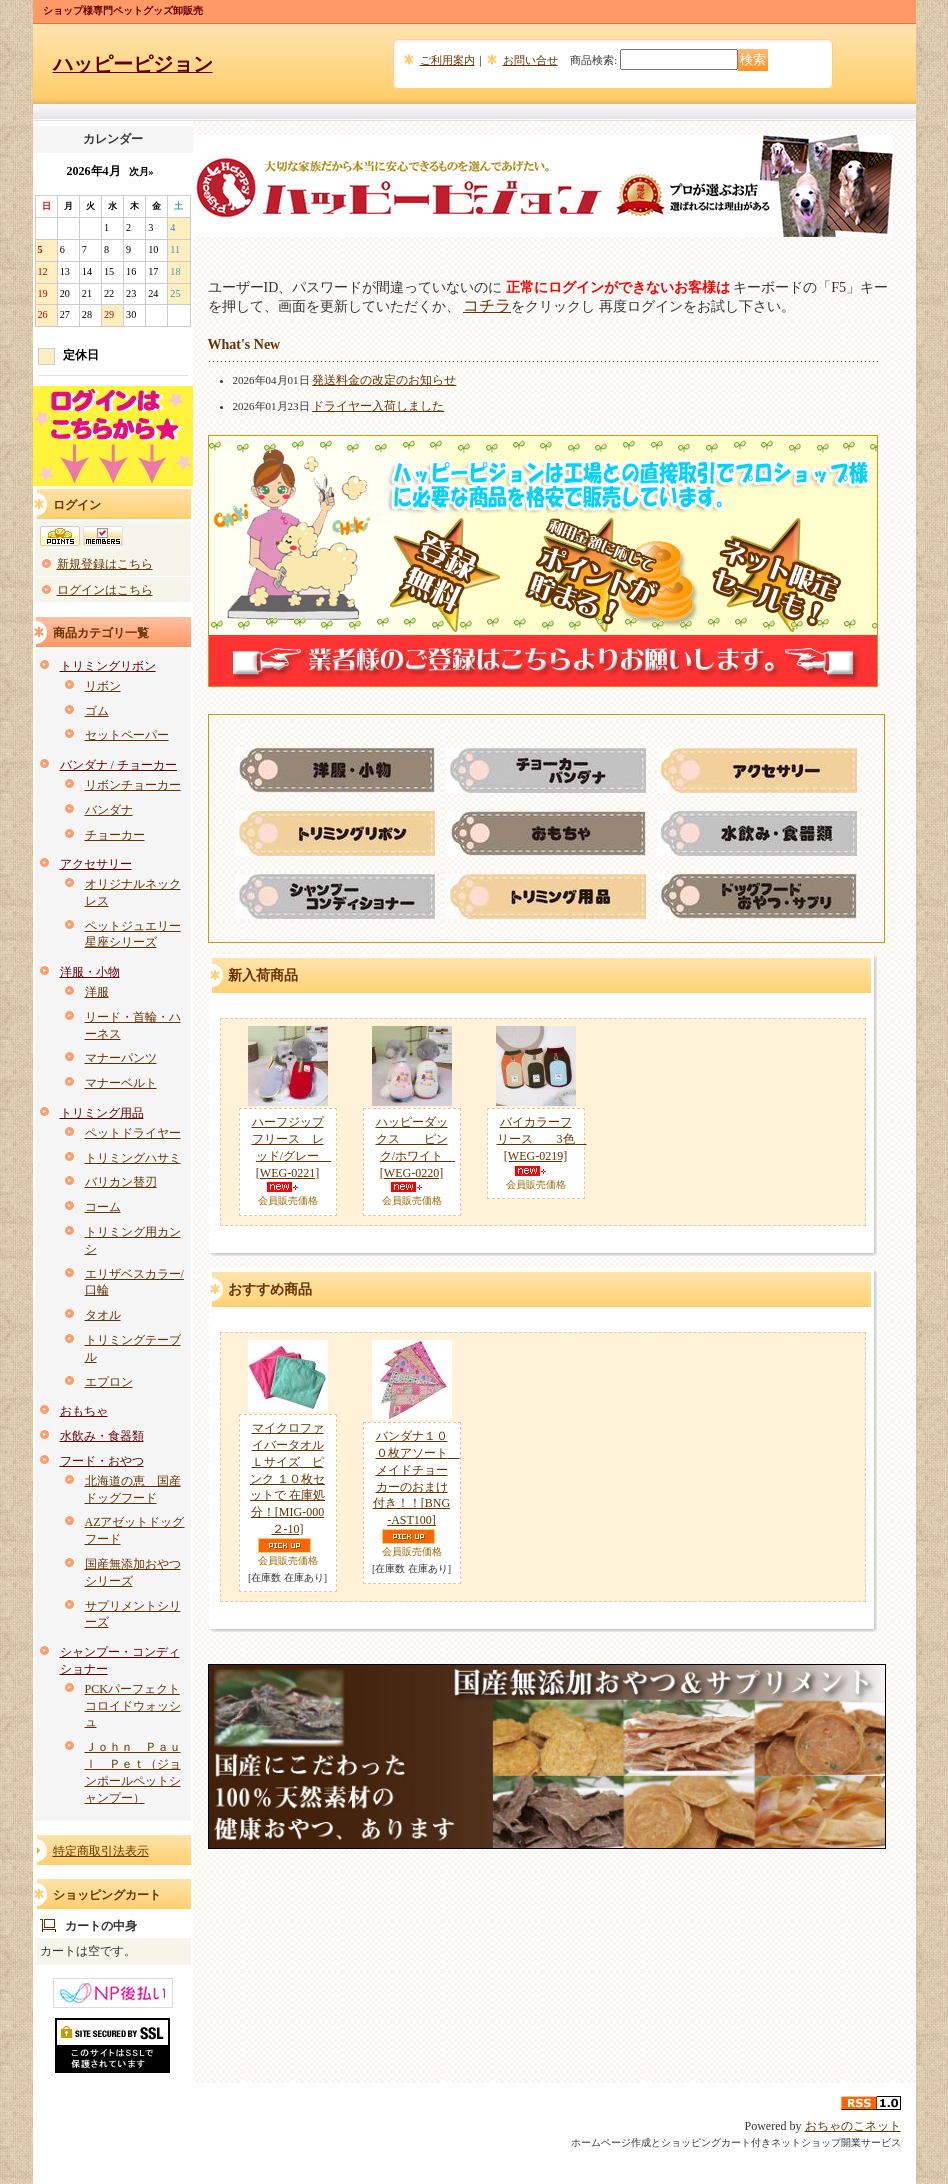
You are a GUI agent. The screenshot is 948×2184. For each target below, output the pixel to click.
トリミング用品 (102, 1113)
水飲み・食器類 (102, 1436)
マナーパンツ (121, 1058)
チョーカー (115, 835)
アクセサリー (96, 864)
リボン (103, 686)
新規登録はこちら (105, 564)
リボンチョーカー (133, 785)
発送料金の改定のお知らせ (384, 380)
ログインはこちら (105, 590)
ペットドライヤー (133, 1133)
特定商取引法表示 (101, 1851)
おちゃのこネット (853, 2126)
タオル (103, 1315)
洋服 (97, 992)
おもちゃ (84, 1411)
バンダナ (109, 810)
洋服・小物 (90, 972)
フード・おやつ (102, 1461)
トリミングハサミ (133, 1158)
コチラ (487, 305)
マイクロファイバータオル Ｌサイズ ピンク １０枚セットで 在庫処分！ (287, 1478)
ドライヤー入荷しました (378, 406)
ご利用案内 (447, 60)
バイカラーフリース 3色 (542, 1139)
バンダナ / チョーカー (118, 765)
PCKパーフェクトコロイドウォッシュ (133, 1706)
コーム (103, 1207)
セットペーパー (127, 735)
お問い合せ (530, 60)
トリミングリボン (108, 666)
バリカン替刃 (121, 1182)
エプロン (109, 1382)
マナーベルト (121, 1083)
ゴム (97, 711)
